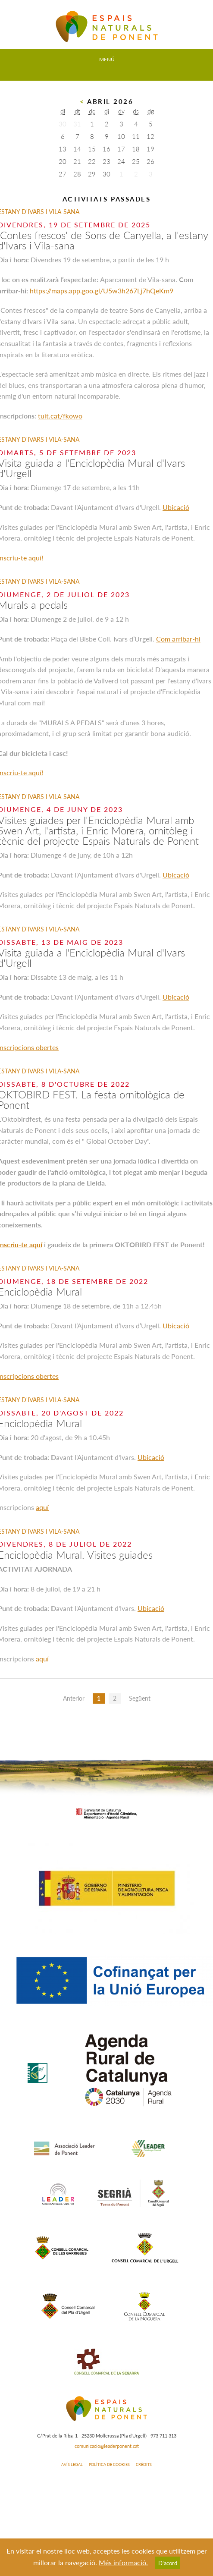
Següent (139, 1698)
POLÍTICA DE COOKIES (109, 2464)
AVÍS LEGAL (72, 2464)
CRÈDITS (144, 2464)
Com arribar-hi (178, 639)
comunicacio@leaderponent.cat (107, 2446)
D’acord (167, 2563)
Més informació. (123, 2562)
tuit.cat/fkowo (60, 416)
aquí (42, 1507)
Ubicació (176, 507)
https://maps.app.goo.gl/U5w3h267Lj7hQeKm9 (101, 290)
